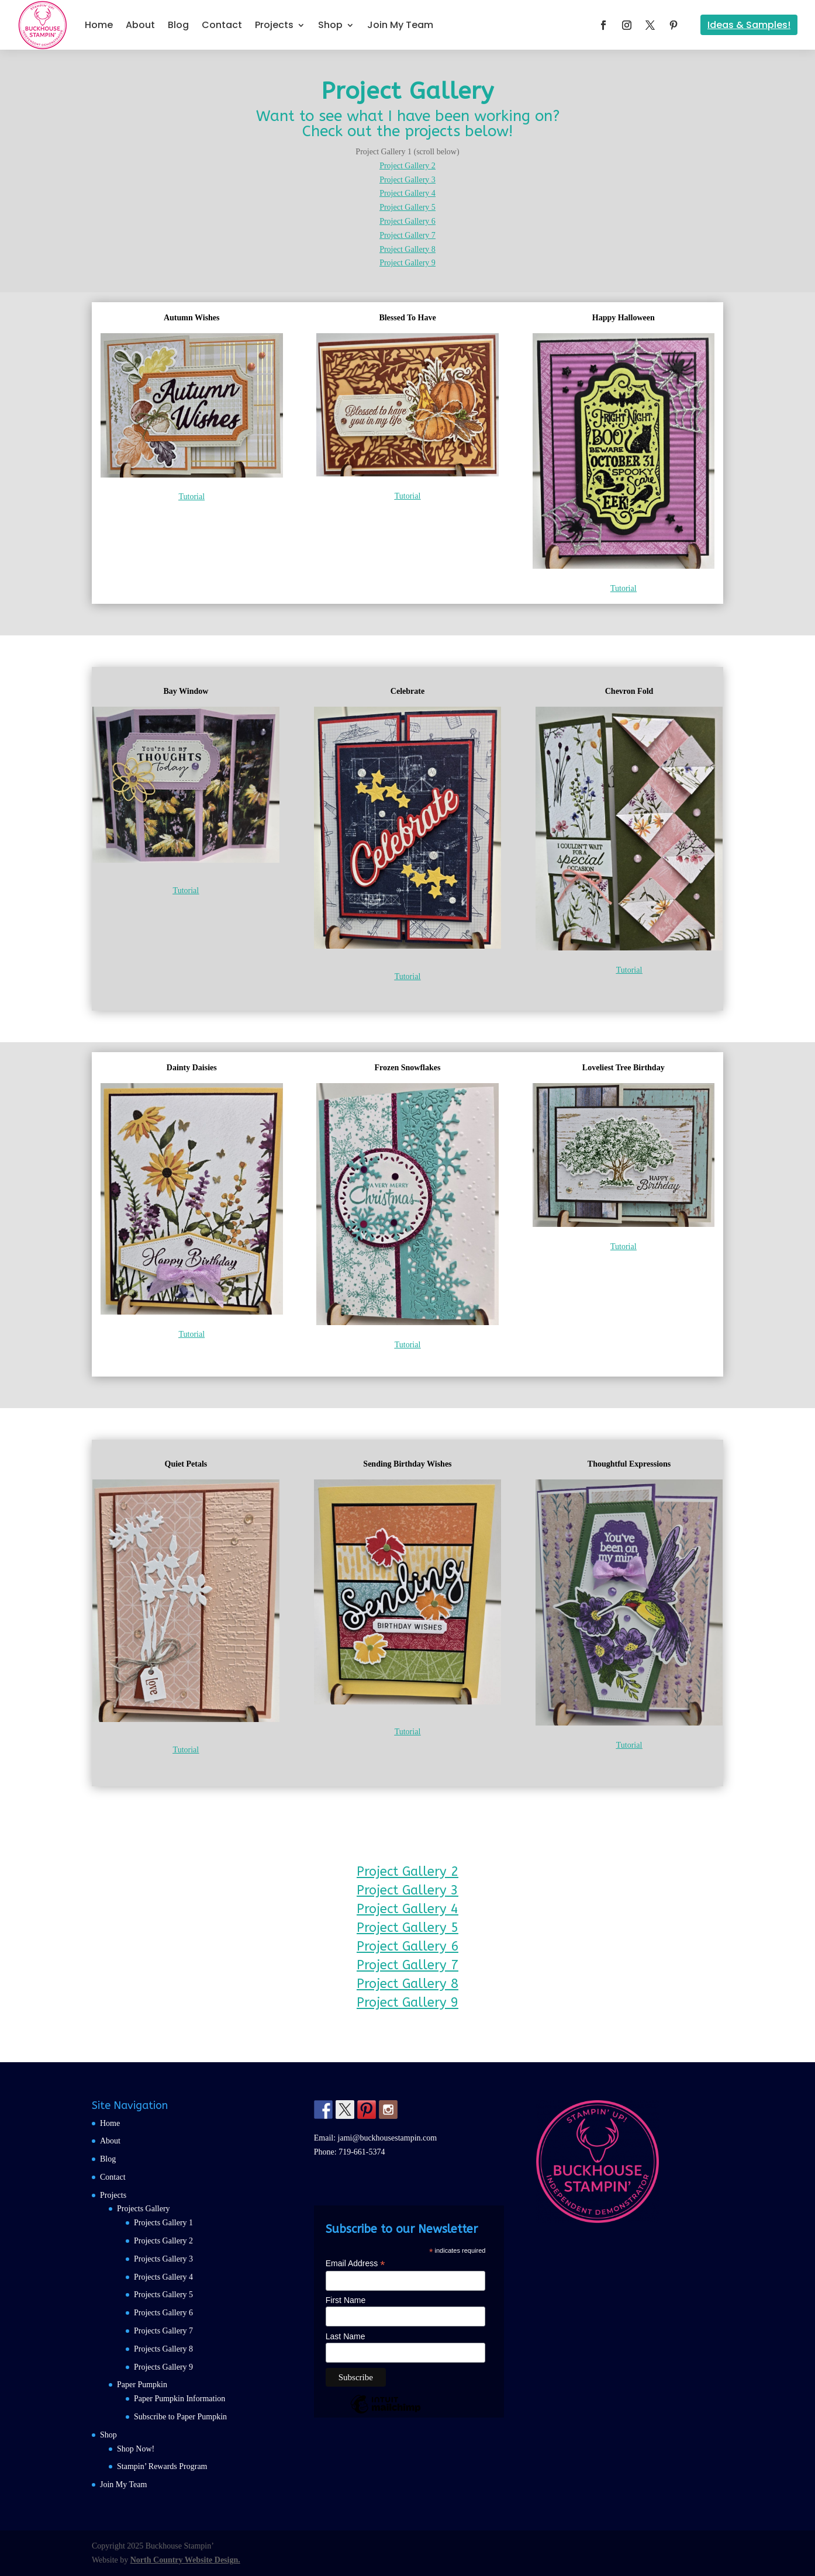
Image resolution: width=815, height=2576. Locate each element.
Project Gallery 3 (407, 179)
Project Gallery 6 (407, 221)
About (140, 25)
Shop (330, 25)
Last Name (345, 2336)
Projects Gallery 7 (163, 2330)
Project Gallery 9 (407, 262)
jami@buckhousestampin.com (387, 2138)
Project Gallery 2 (407, 165)
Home (99, 25)
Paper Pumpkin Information (179, 2398)
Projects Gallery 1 (163, 2222)
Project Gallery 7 (407, 235)
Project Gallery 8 (407, 249)
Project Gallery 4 (407, 193)
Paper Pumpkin (142, 2384)
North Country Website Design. (185, 2560)
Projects (274, 25)
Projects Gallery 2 (163, 2240)
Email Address (355, 2263)
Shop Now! (135, 2448)
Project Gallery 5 (407, 207)
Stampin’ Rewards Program (162, 2466)
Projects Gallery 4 (163, 2277)
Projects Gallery (143, 2208)
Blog (178, 25)
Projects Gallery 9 (163, 2367)
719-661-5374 (362, 2152)
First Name (345, 2300)
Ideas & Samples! (748, 25)
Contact (222, 25)
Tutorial (191, 496)
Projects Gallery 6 (163, 2312)
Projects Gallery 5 (163, 2294)
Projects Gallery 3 (163, 2259)
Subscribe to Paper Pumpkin (180, 2416)
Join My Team (400, 25)
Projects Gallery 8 (163, 2349)
